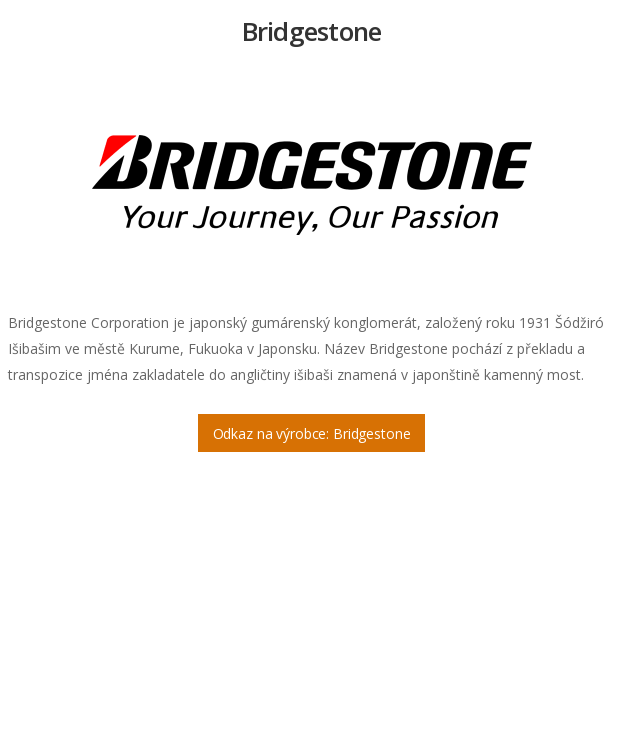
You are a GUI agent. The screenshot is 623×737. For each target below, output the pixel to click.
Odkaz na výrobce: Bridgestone (312, 433)
